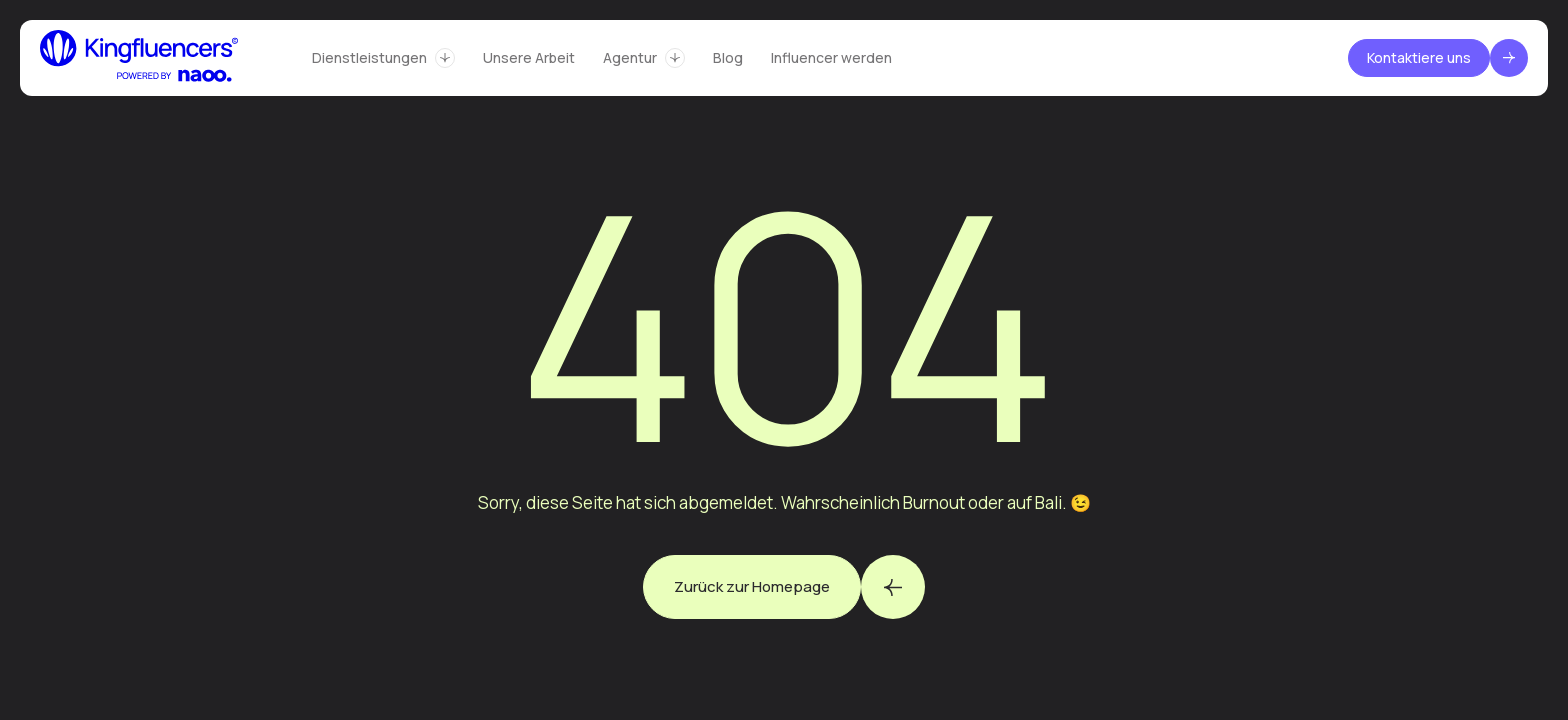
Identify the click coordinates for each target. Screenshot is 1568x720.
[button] (383, 58)
